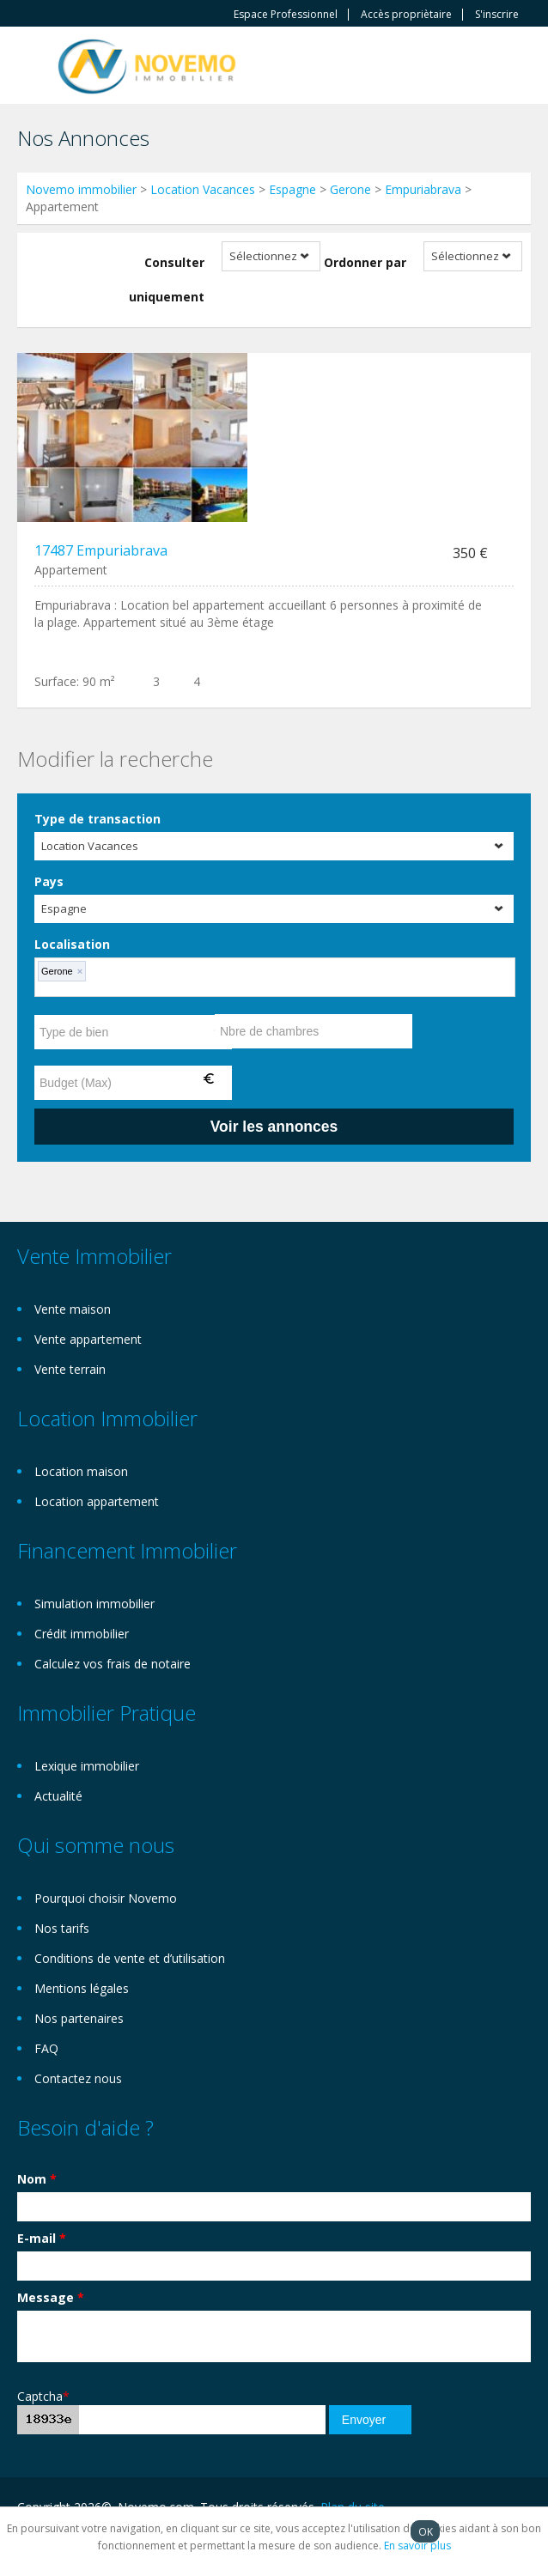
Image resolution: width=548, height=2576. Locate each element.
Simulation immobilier (94, 1603)
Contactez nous (78, 2078)
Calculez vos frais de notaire (112, 1664)
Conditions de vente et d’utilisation (129, 1958)
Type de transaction (97, 819)
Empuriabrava (423, 189)
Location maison (81, 1471)
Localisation (72, 944)
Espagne (292, 189)
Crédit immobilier (81, 1633)
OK (425, 2531)
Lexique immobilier (86, 1766)
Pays (49, 881)
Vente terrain (70, 1369)
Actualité (58, 1796)
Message (50, 2297)
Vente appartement (88, 1339)
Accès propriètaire (406, 15)
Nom (37, 2179)
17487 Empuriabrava (100, 550)
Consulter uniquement (166, 279)
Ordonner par (365, 262)
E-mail (41, 2238)
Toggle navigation (32, 67)
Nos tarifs (61, 1928)
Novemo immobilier (81, 189)
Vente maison (72, 1309)
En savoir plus (417, 2545)
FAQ (46, 2048)
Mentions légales (81, 1988)
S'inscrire (497, 15)
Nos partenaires (79, 2018)
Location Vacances (202, 189)
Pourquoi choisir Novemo (105, 1898)
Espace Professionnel (286, 15)
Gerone (350, 189)
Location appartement (96, 1501)
